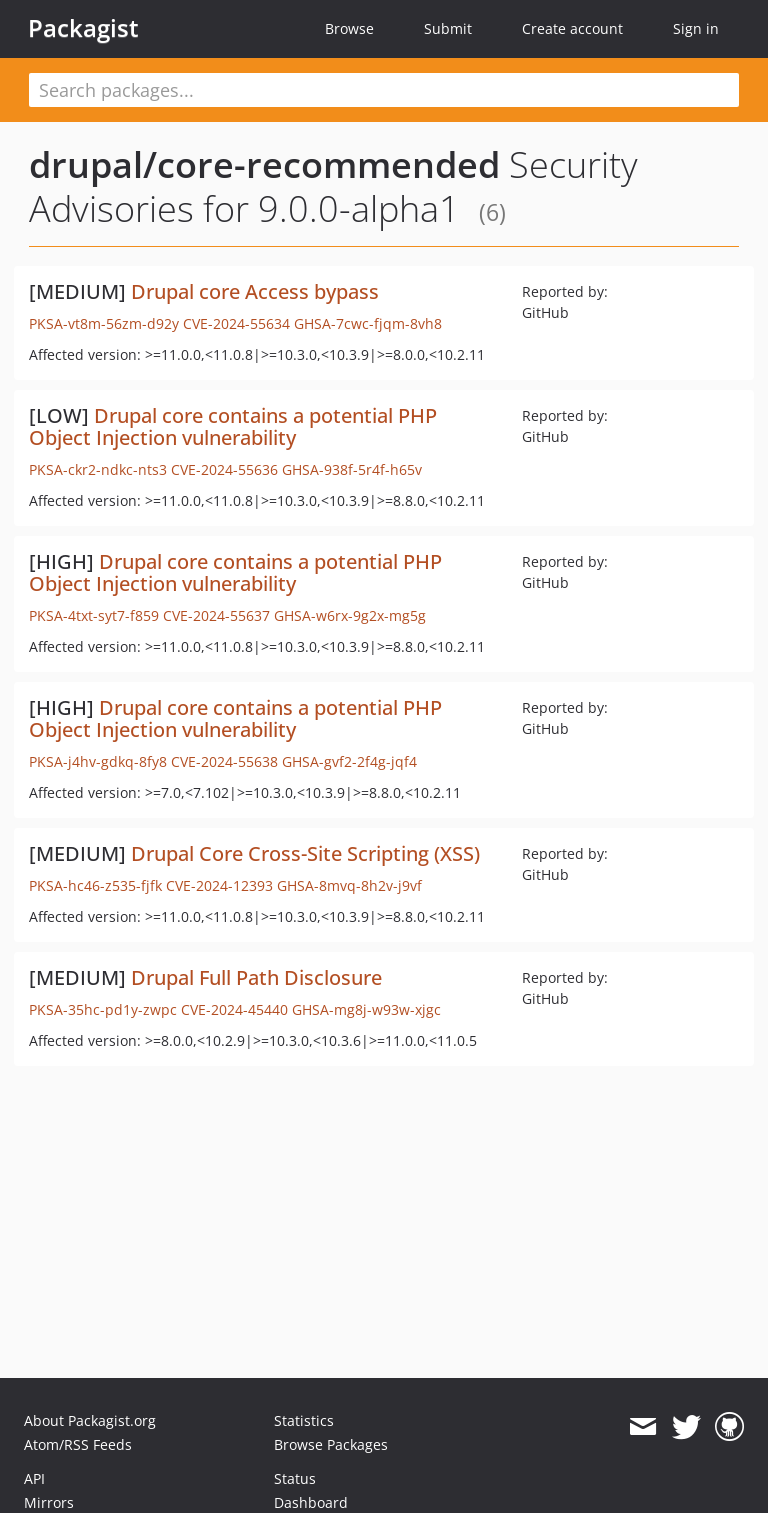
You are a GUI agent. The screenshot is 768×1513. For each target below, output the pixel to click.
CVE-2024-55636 (224, 469)
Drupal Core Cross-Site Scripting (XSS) (305, 853)
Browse (349, 28)
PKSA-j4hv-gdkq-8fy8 (98, 761)
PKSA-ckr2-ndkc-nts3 (98, 469)
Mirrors (49, 1502)
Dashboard (311, 1502)
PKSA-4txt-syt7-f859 (94, 615)
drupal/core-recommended (264, 164)
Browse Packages (331, 1444)
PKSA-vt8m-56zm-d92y (104, 323)
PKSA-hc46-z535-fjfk (95, 885)
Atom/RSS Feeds (78, 1444)
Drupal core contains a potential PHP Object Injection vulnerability (233, 426)
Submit (448, 28)
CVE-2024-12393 (219, 885)
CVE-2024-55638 (224, 761)
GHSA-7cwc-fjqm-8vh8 (368, 323)
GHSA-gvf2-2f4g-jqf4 (349, 761)
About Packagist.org (90, 1420)
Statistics (304, 1420)
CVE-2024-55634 (236, 323)
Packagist (83, 28)
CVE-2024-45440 (234, 1009)
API (34, 1478)
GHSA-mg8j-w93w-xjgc (366, 1009)
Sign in (696, 28)
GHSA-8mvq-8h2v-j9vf (349, 885)
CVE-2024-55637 (216, 615)
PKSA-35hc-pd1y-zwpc (103, 1009)
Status (295, 1478)
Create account (572, 28)
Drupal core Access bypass (255, 291)
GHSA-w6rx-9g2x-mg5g (350, 615)
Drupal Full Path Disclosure (256, 977)
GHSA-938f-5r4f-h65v (352, 469)
